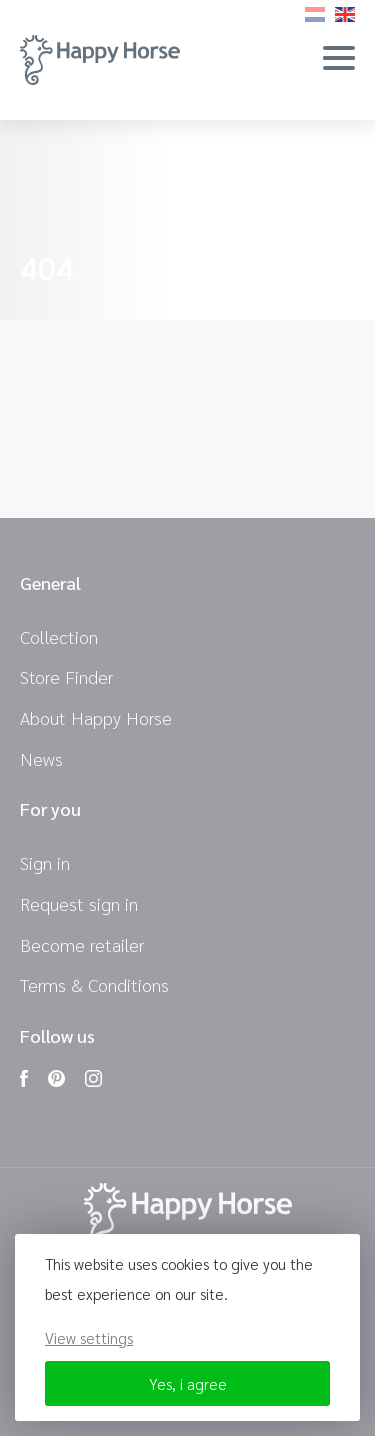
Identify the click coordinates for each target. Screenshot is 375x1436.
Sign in (45, 862)
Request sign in (79, 903)
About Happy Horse (96, 717)
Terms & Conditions (94, 984)
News (41, 758)
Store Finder (66, 676)
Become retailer (82, 944)
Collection (59, 636)
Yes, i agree (188, 1383)
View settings (89, 1337)
